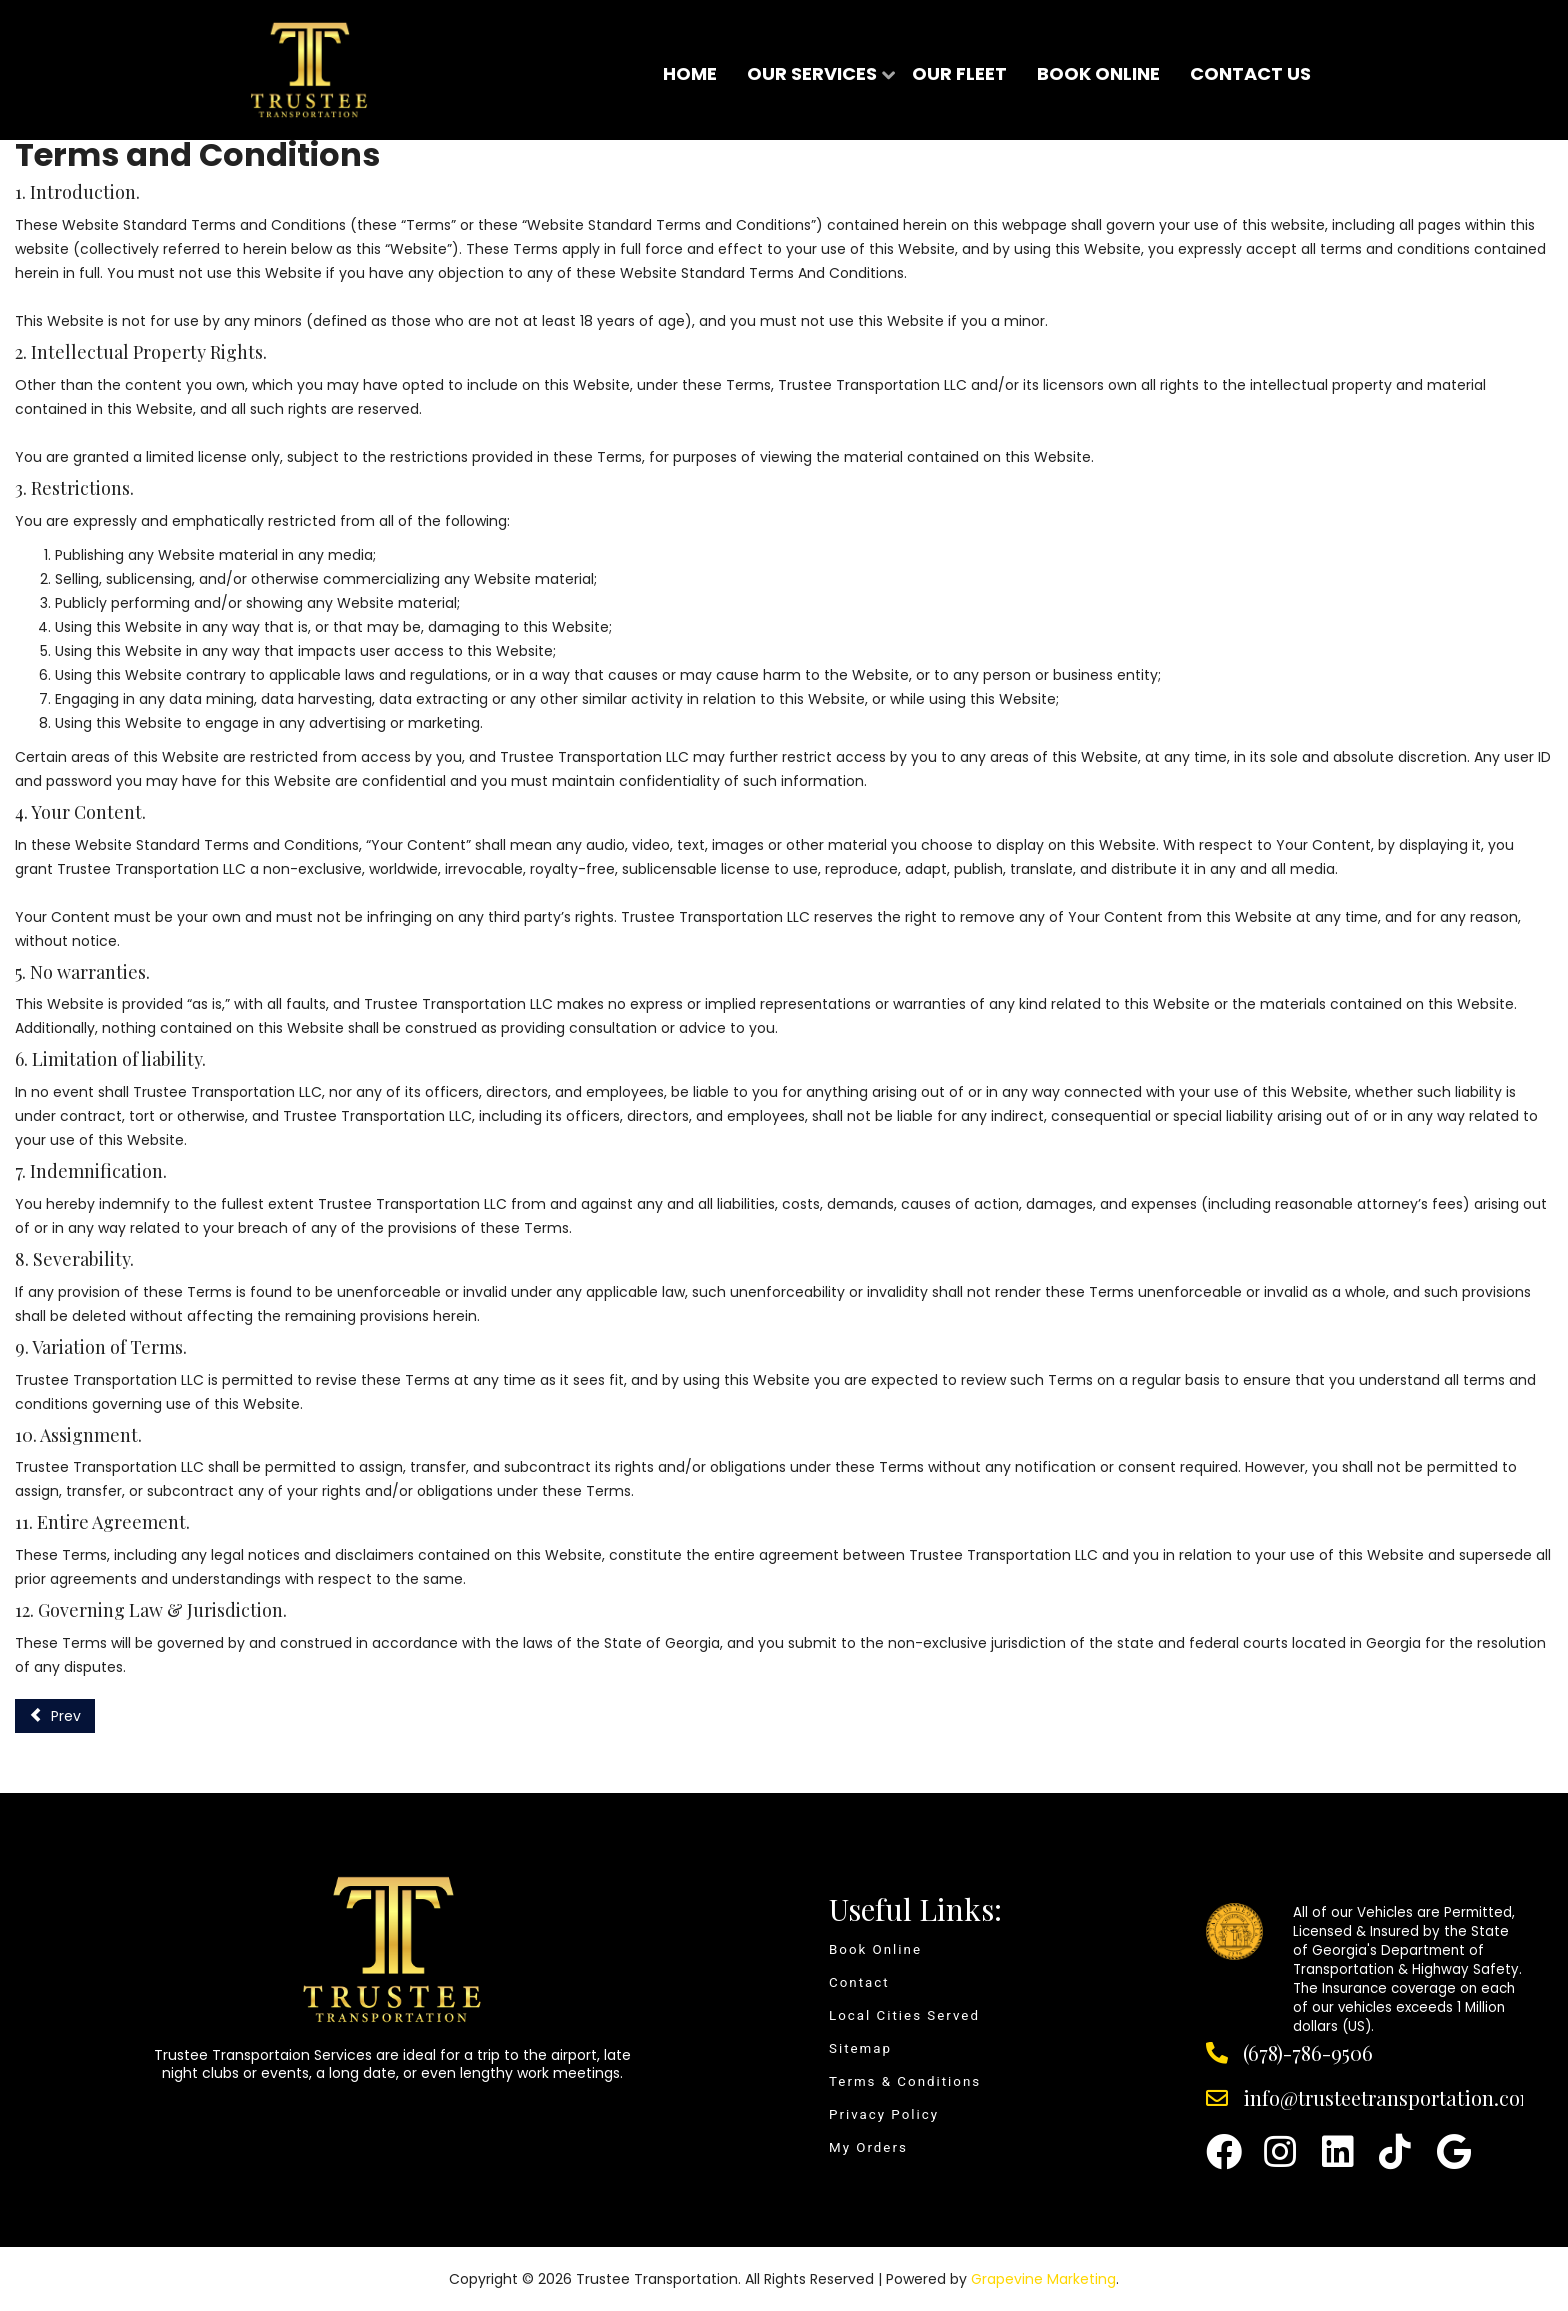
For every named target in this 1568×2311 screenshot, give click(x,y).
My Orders (868, 2147)
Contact (859, 1982)
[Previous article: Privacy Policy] (55, 1716)
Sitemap (860, 2048)
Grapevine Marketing (1043, 2279)
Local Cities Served (904, 2015)
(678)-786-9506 (1308, 2052)
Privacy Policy (884, 2114)
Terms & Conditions (905, 2081)
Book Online (875, 1949)
